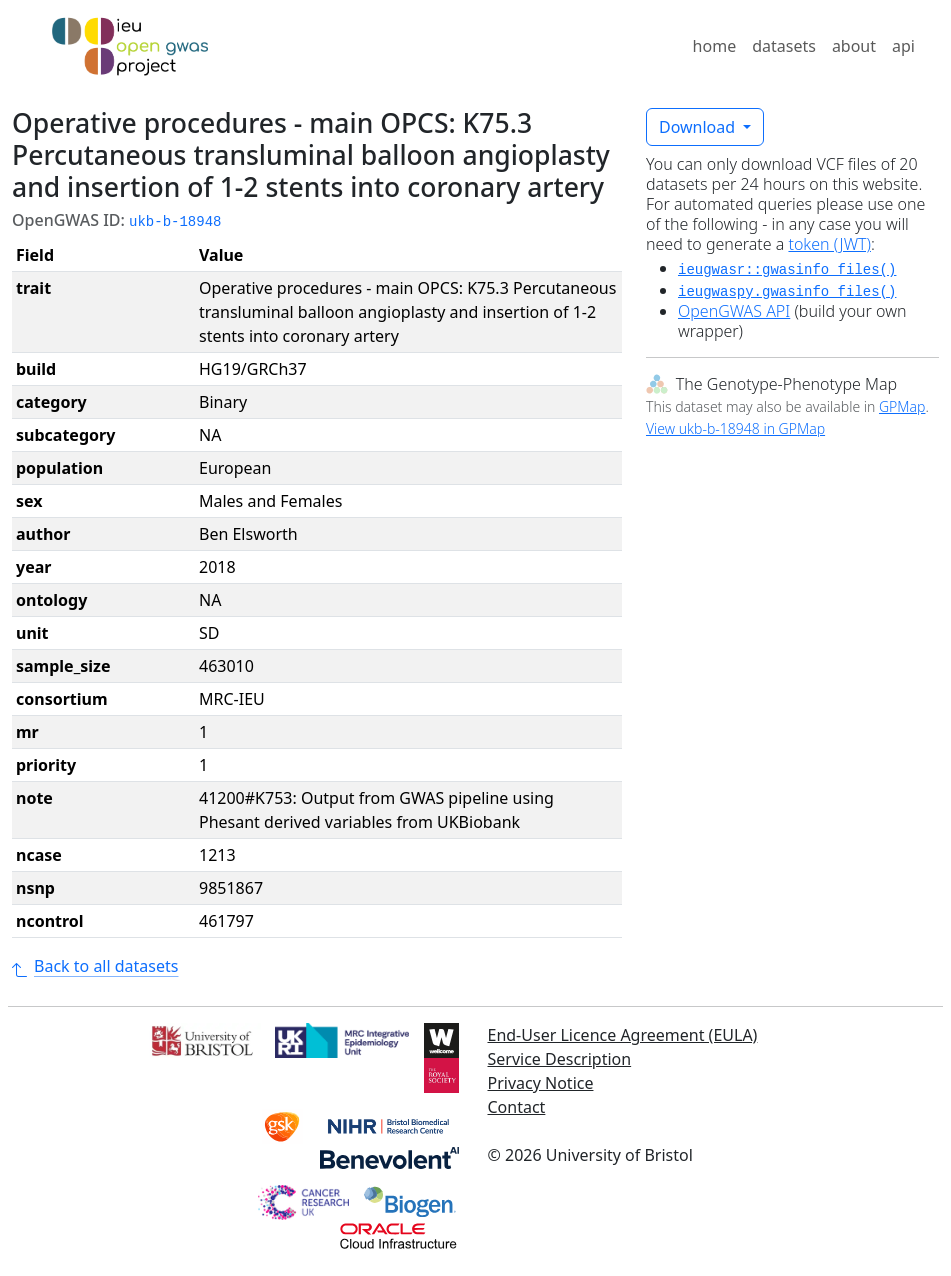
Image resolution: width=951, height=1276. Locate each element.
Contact (517, 1107)
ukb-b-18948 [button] (175, 222)
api (903, 46)
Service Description (560, 1059)
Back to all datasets (95, 966)
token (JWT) (829, 244)
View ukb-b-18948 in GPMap (735, 428)
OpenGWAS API (734, 311)
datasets (784, 46)
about (854, 46)
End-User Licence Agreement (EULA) (623, 1035)
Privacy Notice (541, 1083)
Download (699, 127)
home (715, 46)
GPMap (902, 406)
